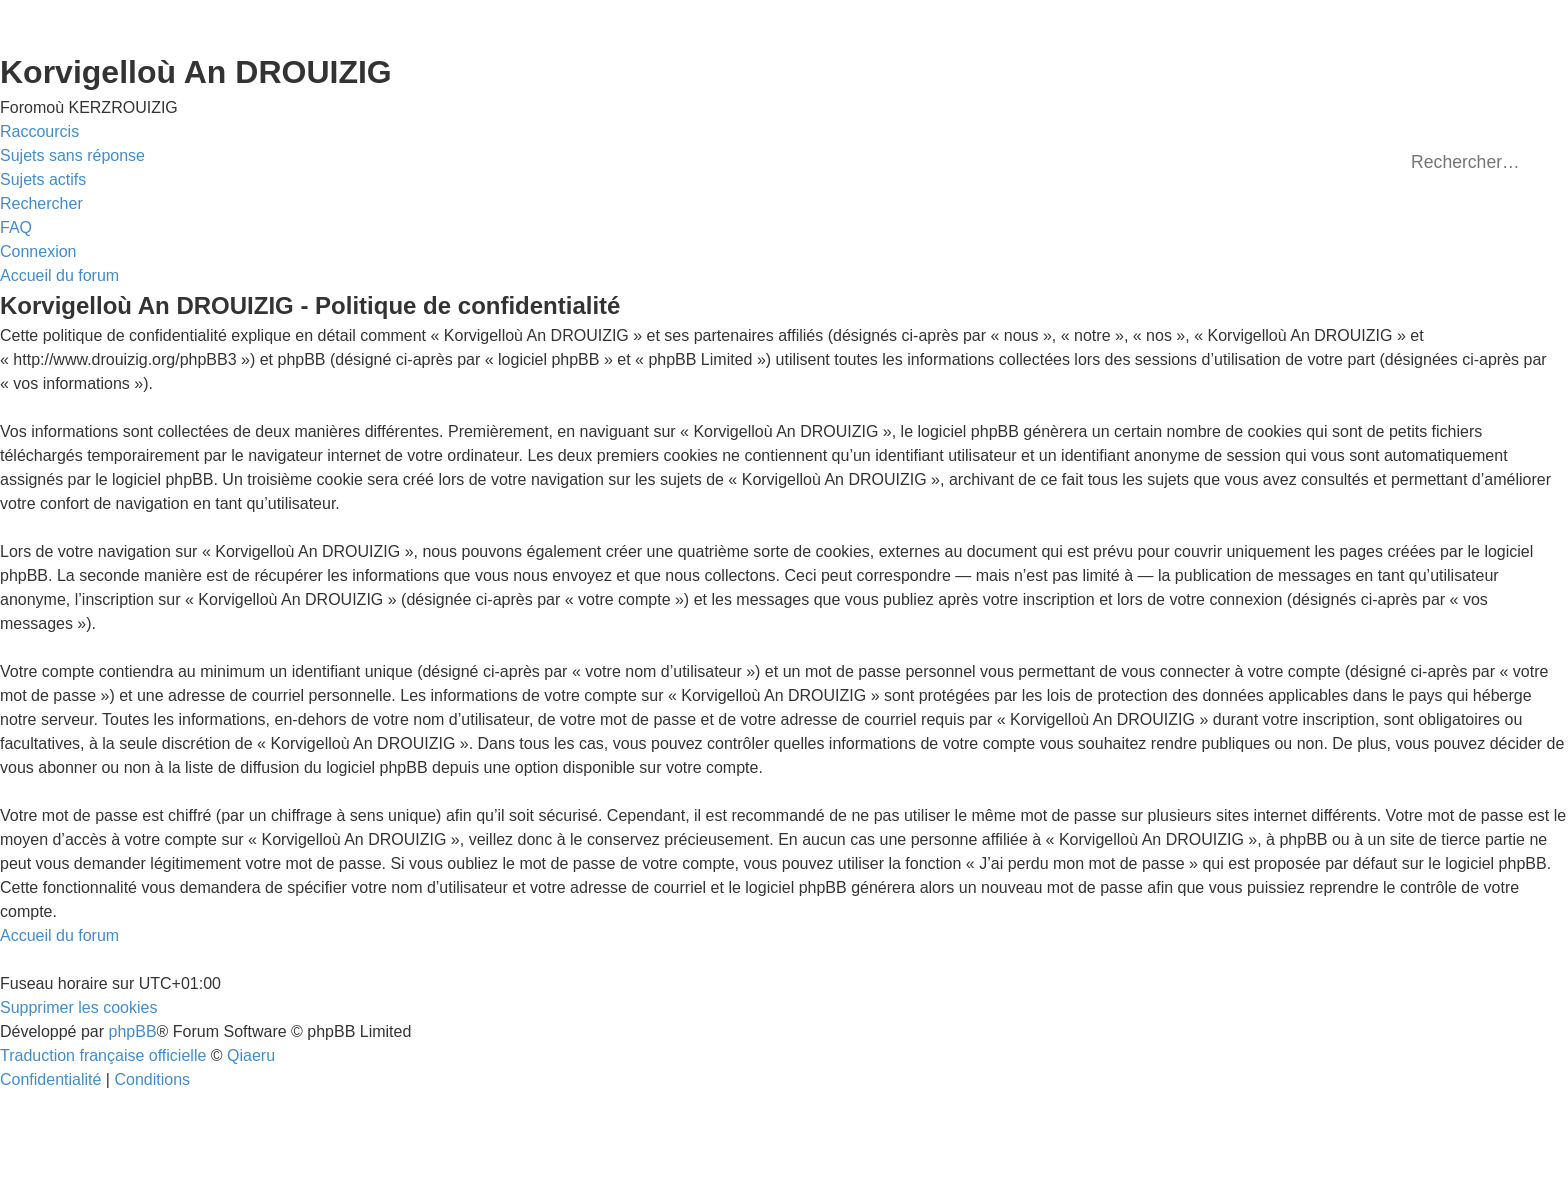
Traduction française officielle (103, 1055)
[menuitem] (72, 156)
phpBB (133, 1031)
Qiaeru (251, 1055)
